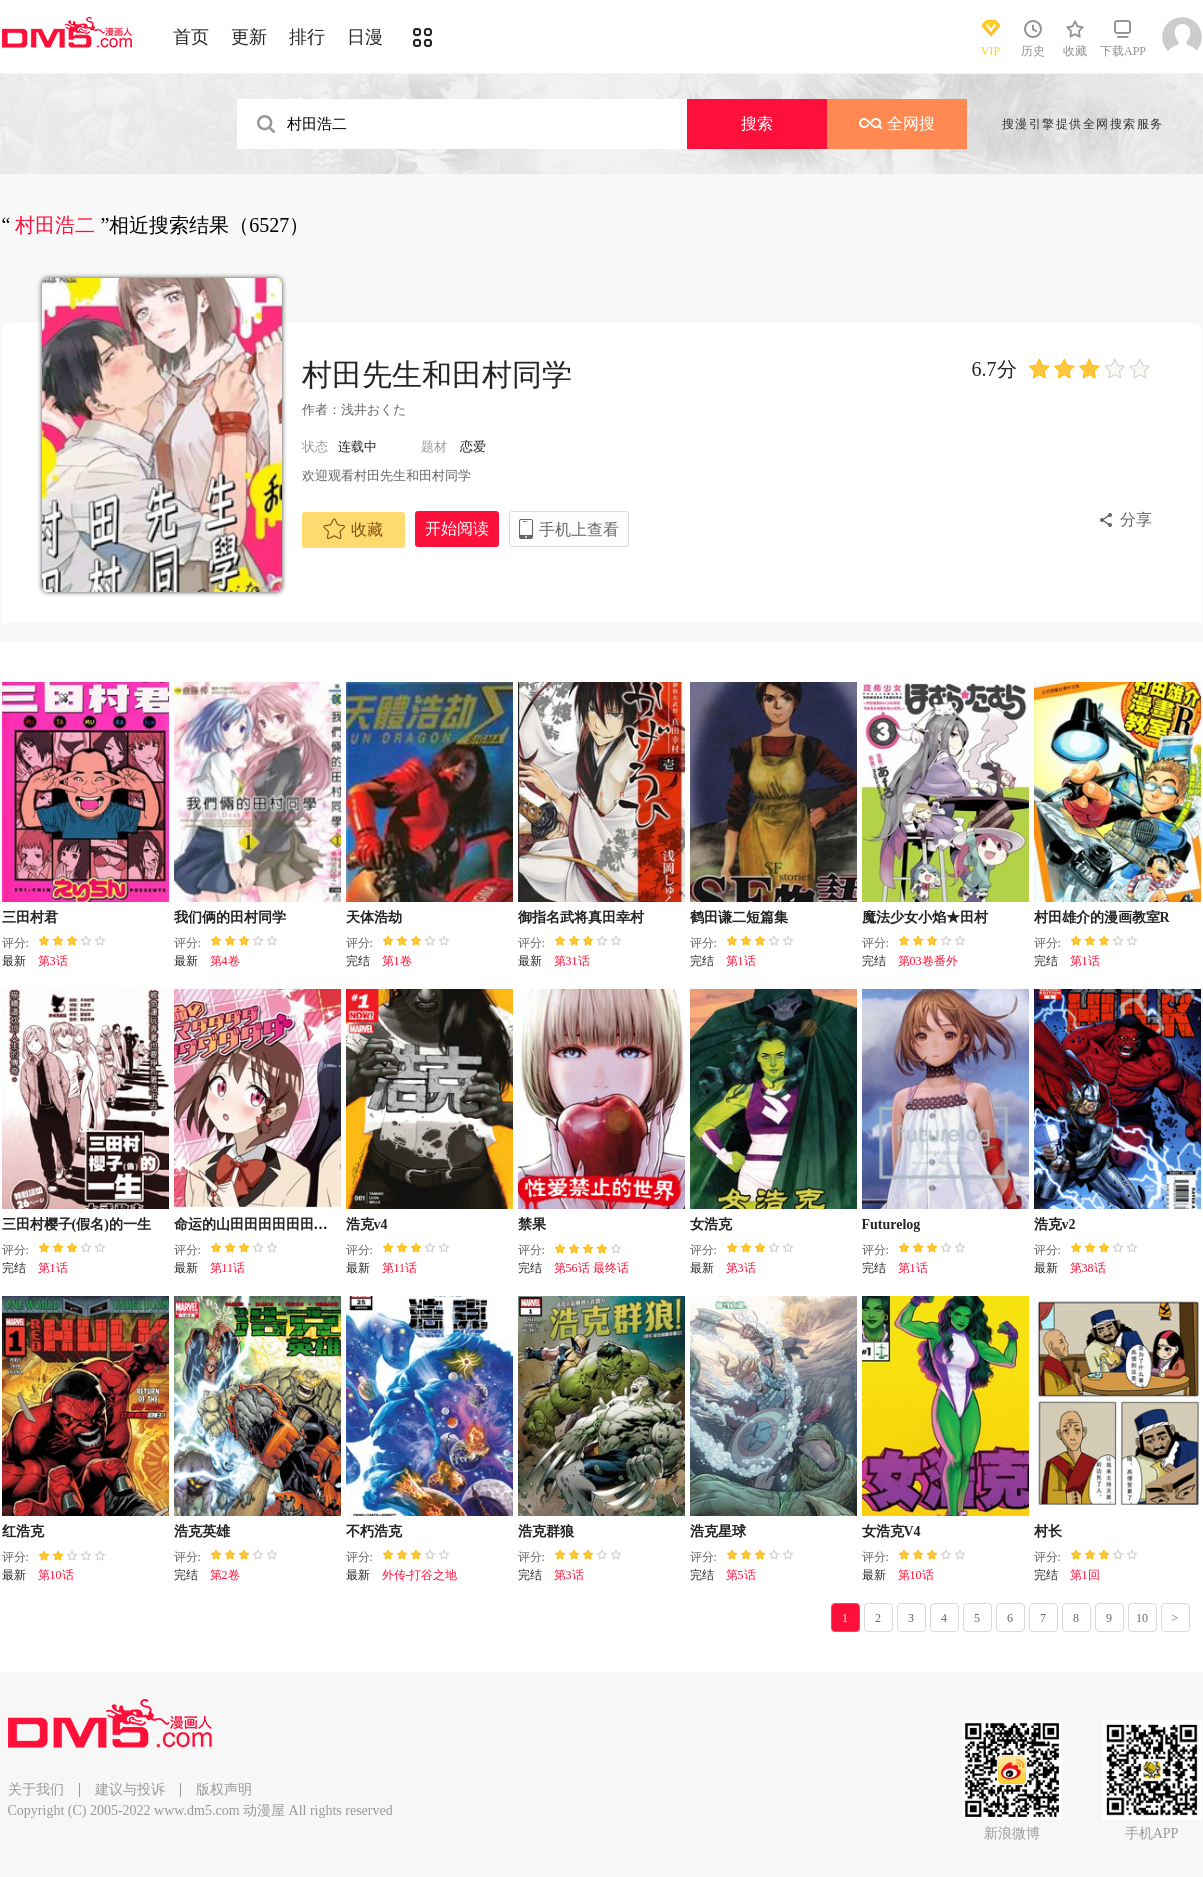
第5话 (741, 1575)
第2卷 (225, 1575)
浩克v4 (367, 1224)
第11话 (228, 1268)
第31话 (572, 961)
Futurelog (891, 1224)
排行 (307, 37)
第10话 (56, 1575)
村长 (1048, 1531)
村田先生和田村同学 (437, 374)
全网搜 (897, 123)
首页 (191, 37)
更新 (249, 37)
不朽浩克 (374, 1531)
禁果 (532, 1224)
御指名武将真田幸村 (581, 917)
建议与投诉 (130, 1789)
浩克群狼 (546, 1531)
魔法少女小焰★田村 (925, 917)
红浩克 (23, 1531)
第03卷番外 (928, 961)
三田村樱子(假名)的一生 (76, 1224)
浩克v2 (1055, 1224)
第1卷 (397, 961)
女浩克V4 (891, 1531)
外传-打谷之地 (420, 1575)
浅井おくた (373, 409)
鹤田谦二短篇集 (739, 917)
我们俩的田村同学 (230, 917)
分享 (1136, 519)
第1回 (1085, 1575)
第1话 (741, 961)
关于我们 (36, 1789)
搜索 (757, 123)
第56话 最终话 (591, 1268)
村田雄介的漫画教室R (1102, 917)
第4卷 (225, 961)
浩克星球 (718, 1531)
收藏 (353, 529)
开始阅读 (457, 528)
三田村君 (30, 917)
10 (1142, 1618)
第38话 (1088, 1268)
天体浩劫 (374, 917)
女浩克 (711, 1224)
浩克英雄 (202, 1531)
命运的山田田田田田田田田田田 (272, 1224)
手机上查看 (579, 529)
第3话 (53, 961)
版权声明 (224, 1789)
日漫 (365, 37)
